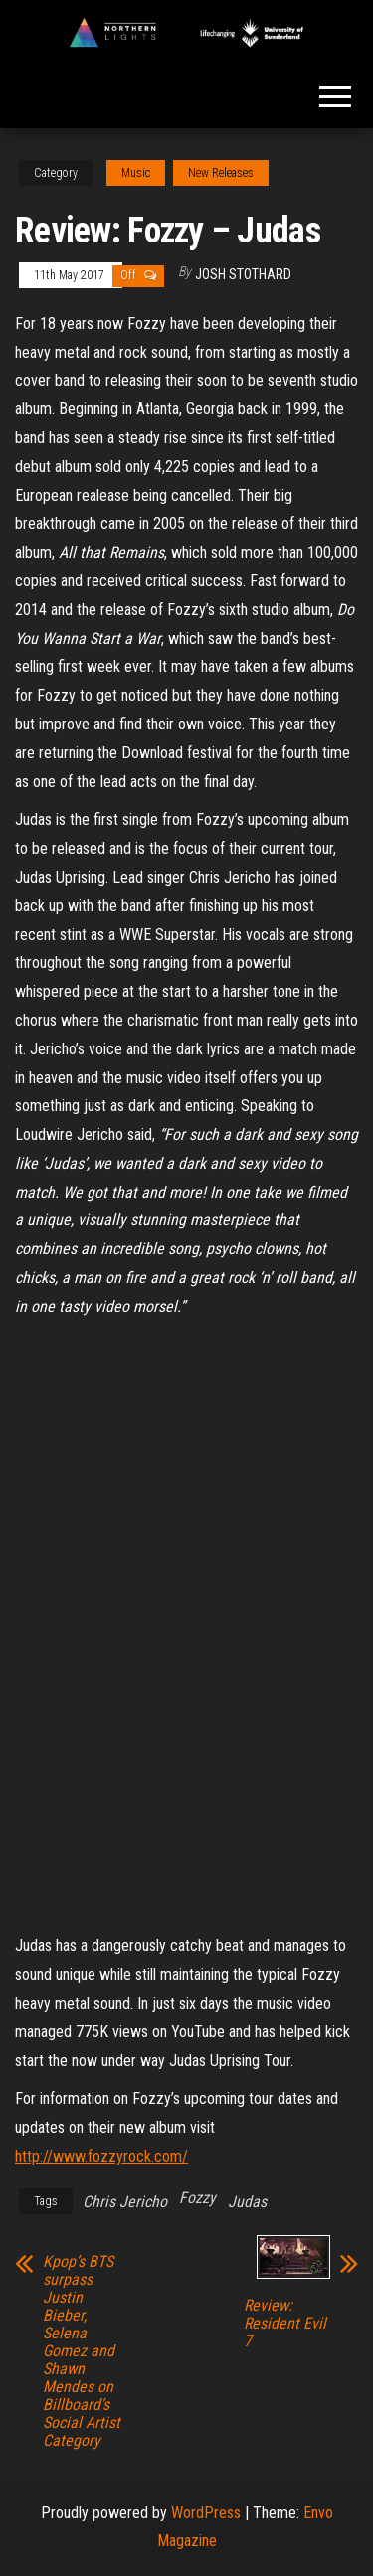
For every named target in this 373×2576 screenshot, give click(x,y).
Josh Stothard (243, 274)
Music (135, 173)
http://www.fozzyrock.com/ (101, 2156)
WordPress (206, 2512)
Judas (247, 2201)
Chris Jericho (125, 2201)
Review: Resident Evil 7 (285, 2323)
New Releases (221, 173)
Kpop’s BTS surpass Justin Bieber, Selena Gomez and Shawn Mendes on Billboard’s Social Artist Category (81, 2351)
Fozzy (197, 2197)
